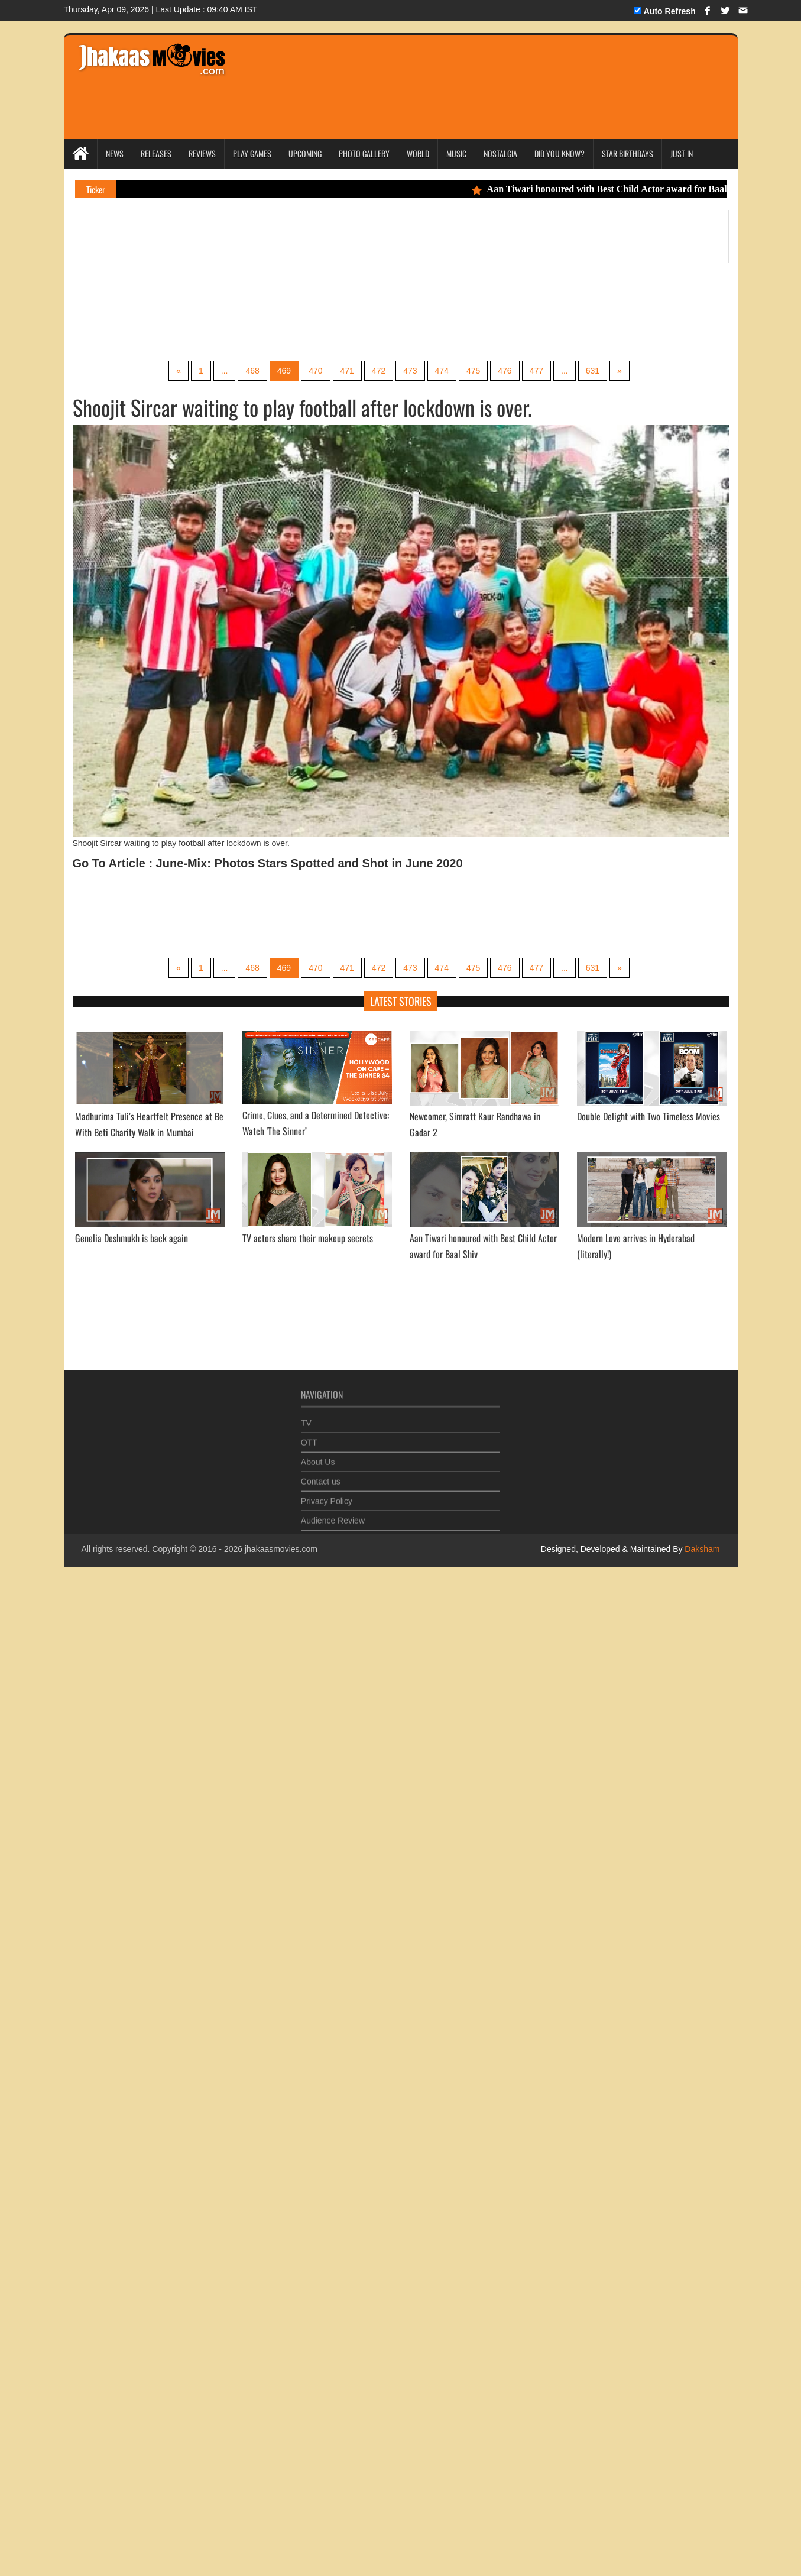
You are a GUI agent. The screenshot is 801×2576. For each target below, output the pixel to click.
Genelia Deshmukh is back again (131, 1238)
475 (473, 370)
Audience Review (333, 1517)
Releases (156, 153)
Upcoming (305, 153)
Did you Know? (559, 153)
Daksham (700, 1549)
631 (592, 370)
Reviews (202, 153)
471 (347, 370)
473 (410, 370)
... (224, 370)
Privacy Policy (326, 1497)
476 (504, 370)
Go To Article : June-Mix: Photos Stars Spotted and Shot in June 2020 (268, 863)
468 (252, 370)
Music (456, 153)
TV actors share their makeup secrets (307, 1238)
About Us (318, 1458)
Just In (681, 153)
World (418, 153)
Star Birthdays (627, 153)
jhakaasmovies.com (281, 1549)
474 (442, 370)
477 (536, 370)
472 (378, 370)
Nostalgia (500, 153)
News (115, 153)
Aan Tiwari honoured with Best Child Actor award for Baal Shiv (614, 189)
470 (315, 370)
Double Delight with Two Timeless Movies (648, 1116)
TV (306, 1419)
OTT (309, 1439)
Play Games (252, 153)
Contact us (320, 1478)
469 (284, 370)
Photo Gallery (364, 153)
